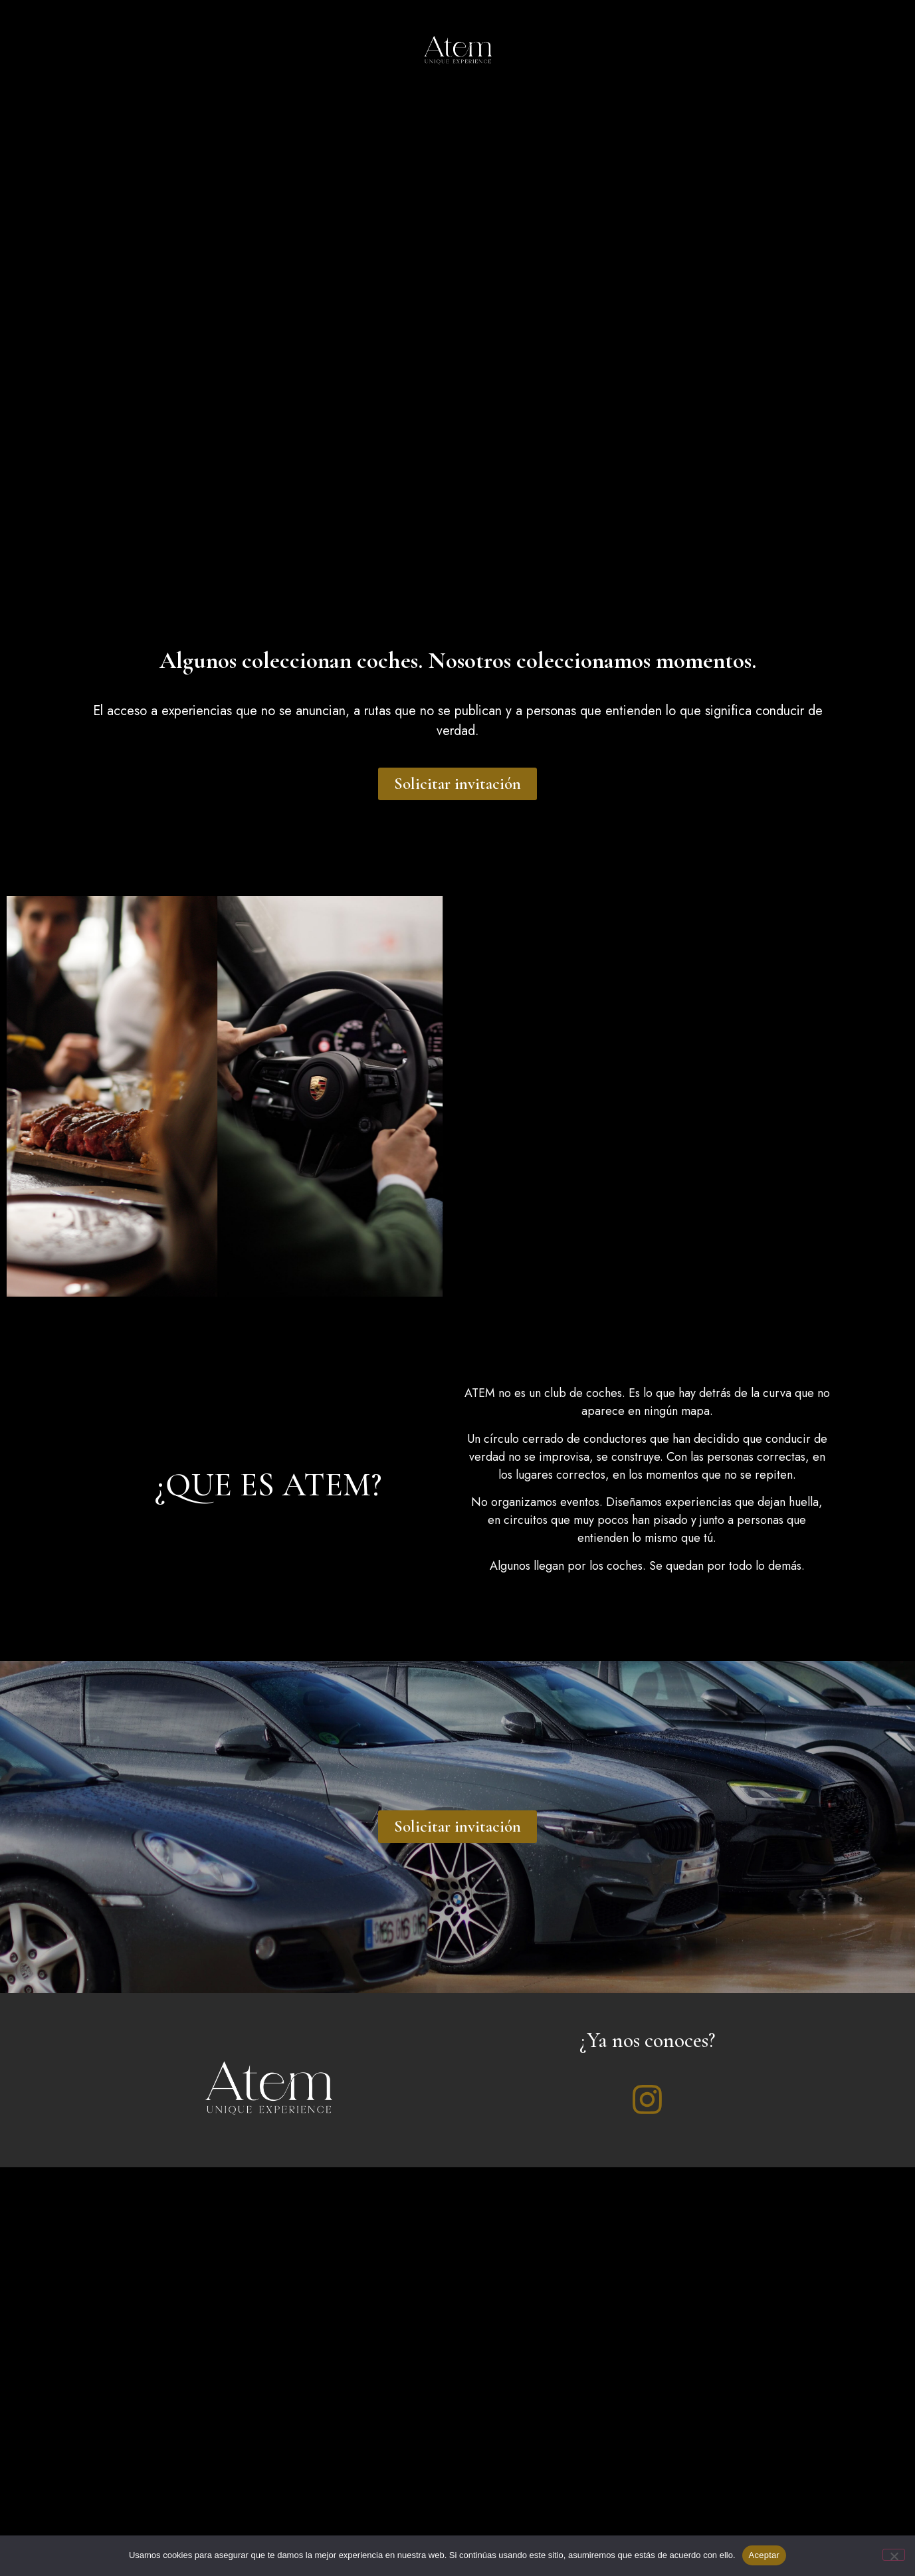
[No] (893, 2555)
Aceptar (764, 2555)
